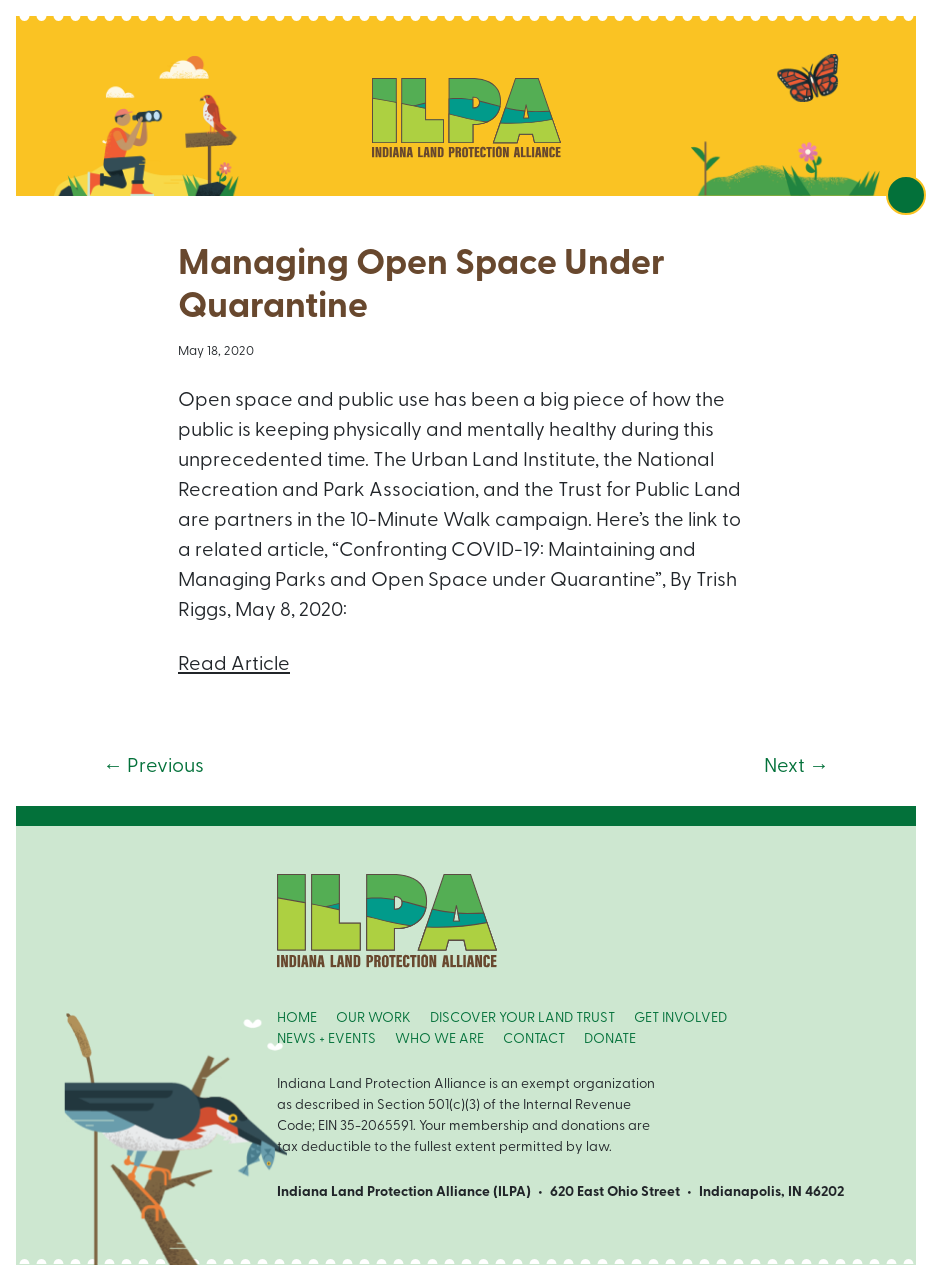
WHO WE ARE (439, 1039)
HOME (297, 1018)
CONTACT (534, 1039)
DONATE (610, 1039)
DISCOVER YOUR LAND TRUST (522, 1018)
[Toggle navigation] (906, 195)
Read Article (234, 665)
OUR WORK (373, 1018)
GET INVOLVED (680, 1018)
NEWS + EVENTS (326, 1039)
